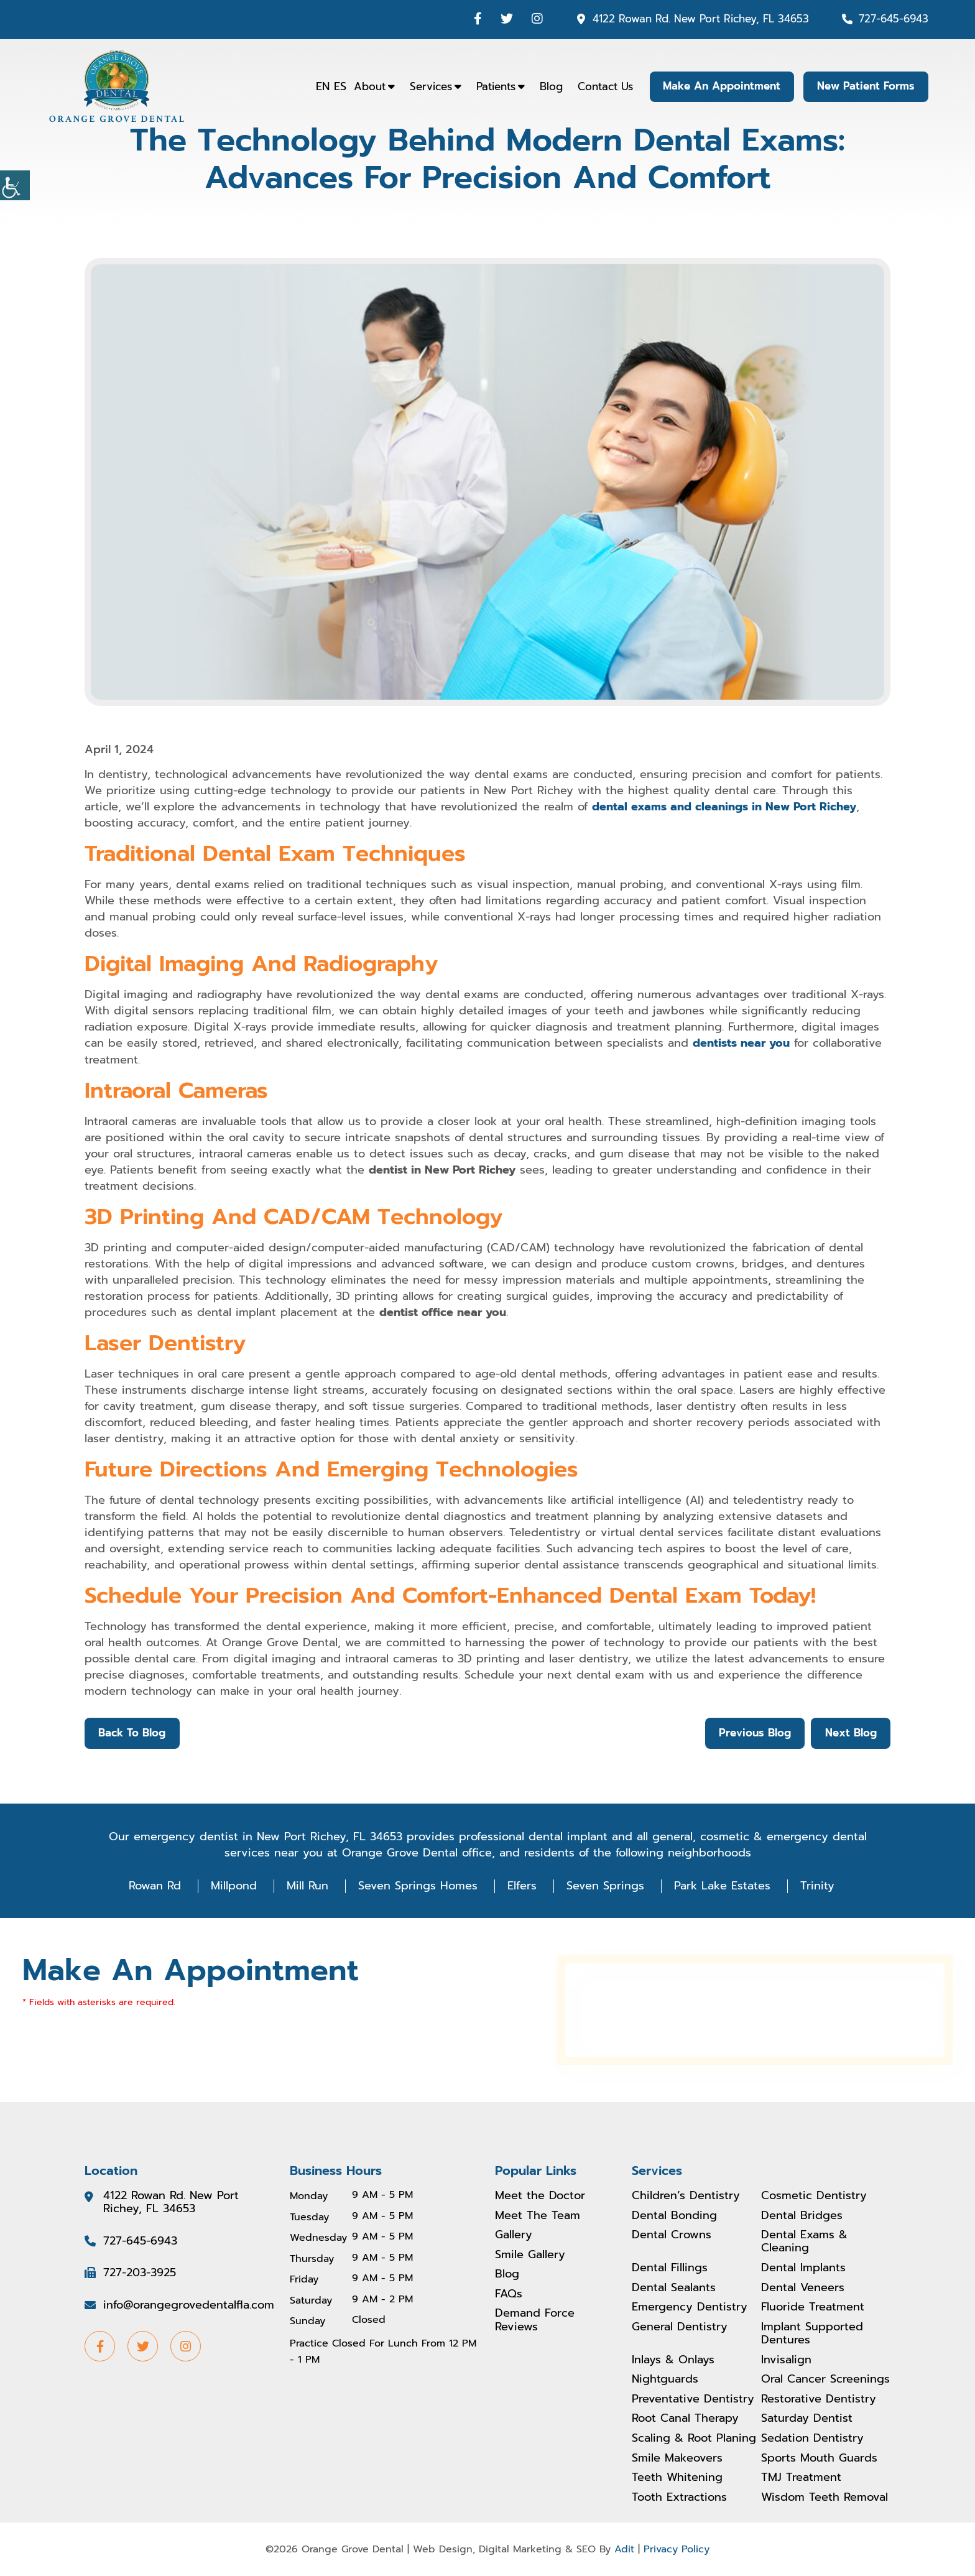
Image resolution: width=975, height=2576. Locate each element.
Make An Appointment (720, 86)
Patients (492, 86)
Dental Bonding (674, 2215)
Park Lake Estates (722, 1885)
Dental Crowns (671, 2234)
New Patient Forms (865, 86)
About (366, 86)
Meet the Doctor (540, 2195)
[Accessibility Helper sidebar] (15, 185)
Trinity (817, 1885)
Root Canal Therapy (685, 2418)
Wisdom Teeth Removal (824, 2497)
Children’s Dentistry (686, 2195)
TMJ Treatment (801, 2478)
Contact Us (602, 86)
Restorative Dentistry (818, 2399)
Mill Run (307, 1885)
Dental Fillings (670, 2268)
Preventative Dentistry (693, 2399)
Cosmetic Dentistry (814, 2195)
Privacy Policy (676, 2549)
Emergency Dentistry (689, 2307)
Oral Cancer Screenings (825, 2379)
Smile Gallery (530, 2254)
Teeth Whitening (677, 2478)
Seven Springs (605, 1885)
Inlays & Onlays (673, 2360)
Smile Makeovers (677, 2458)
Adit (624, 2549)
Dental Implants (803, 2268)
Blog (548, 86)
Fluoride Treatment (812, 2307)
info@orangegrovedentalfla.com (188, 2305)
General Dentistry (680, 2326)
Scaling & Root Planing (694, 2438)
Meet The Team (537, 2215)
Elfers (522, 1885)
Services (428, 86)
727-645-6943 (893, 18)
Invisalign (786, 2360)
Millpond (234, 1885)
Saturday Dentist (807, 2418)
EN (319, 86)
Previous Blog (754, 1733)
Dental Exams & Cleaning (804, 2241)
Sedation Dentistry (812, 2438)
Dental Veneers (802, 2287)
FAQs (508, 2293)
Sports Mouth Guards (819, 2458)
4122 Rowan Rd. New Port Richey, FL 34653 (701, 18)
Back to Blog (132, 1733)
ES (337, 86)
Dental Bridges (802, 2215)
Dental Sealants (674, 2287)
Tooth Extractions (679, 2497)
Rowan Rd (155, 1885)
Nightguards (665, 2379)
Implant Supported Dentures (812, 2333)
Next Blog (850, 1733)
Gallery (513, 2234)
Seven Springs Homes (418, 1885)
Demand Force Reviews (535, 2320)
